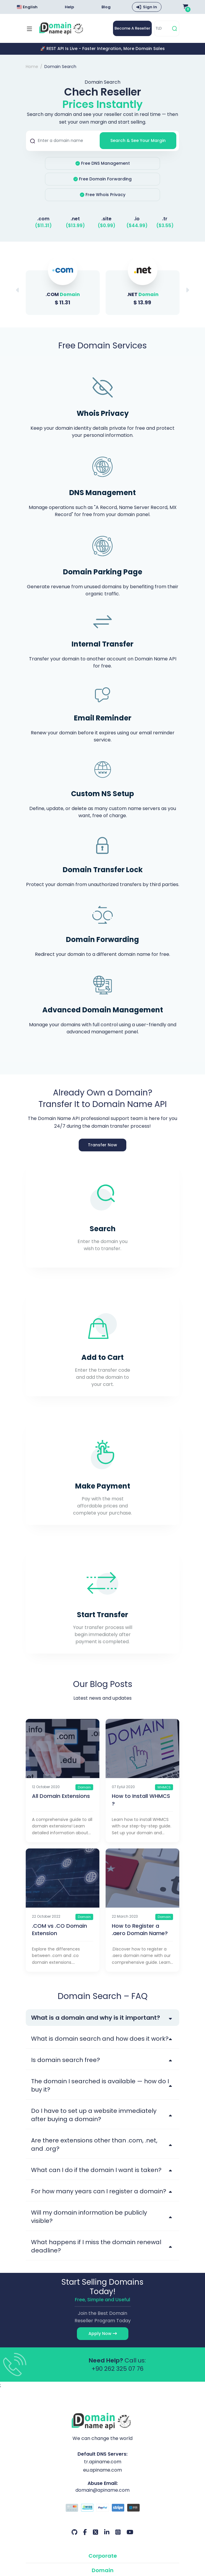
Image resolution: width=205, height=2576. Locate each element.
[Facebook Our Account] (85, 2533)
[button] (187, 290)
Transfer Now (102, 1145)
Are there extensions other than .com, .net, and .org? (94, 2145)
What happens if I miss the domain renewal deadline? (96, 2247)
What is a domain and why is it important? (95, 2018)
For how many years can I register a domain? (98, 2192)
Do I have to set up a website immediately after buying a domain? (93, 2116)
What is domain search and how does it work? (100, 2039)
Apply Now (102, 2334)
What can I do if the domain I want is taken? (96, 2171)
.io (137, 218)
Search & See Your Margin (138, 141)
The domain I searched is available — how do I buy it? (100, 2086)
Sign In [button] (150, 7)
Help (69, 7)
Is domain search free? (65, 2061)
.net (75, 218)
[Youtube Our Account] (130, 2533)
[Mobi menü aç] (29, 28)
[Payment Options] (102, 2509)
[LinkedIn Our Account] (106, 2533)
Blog (106, 7)
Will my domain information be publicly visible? (89, 2217)
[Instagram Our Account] (118, 2533)
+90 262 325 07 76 (117, 2369)
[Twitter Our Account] (95, 2533)
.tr (165, 218)
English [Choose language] (27, 7)
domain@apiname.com (102, 2490)
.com (43, 218)
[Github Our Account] (74, 2533)
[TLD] (162, 28)
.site (106, 218)
